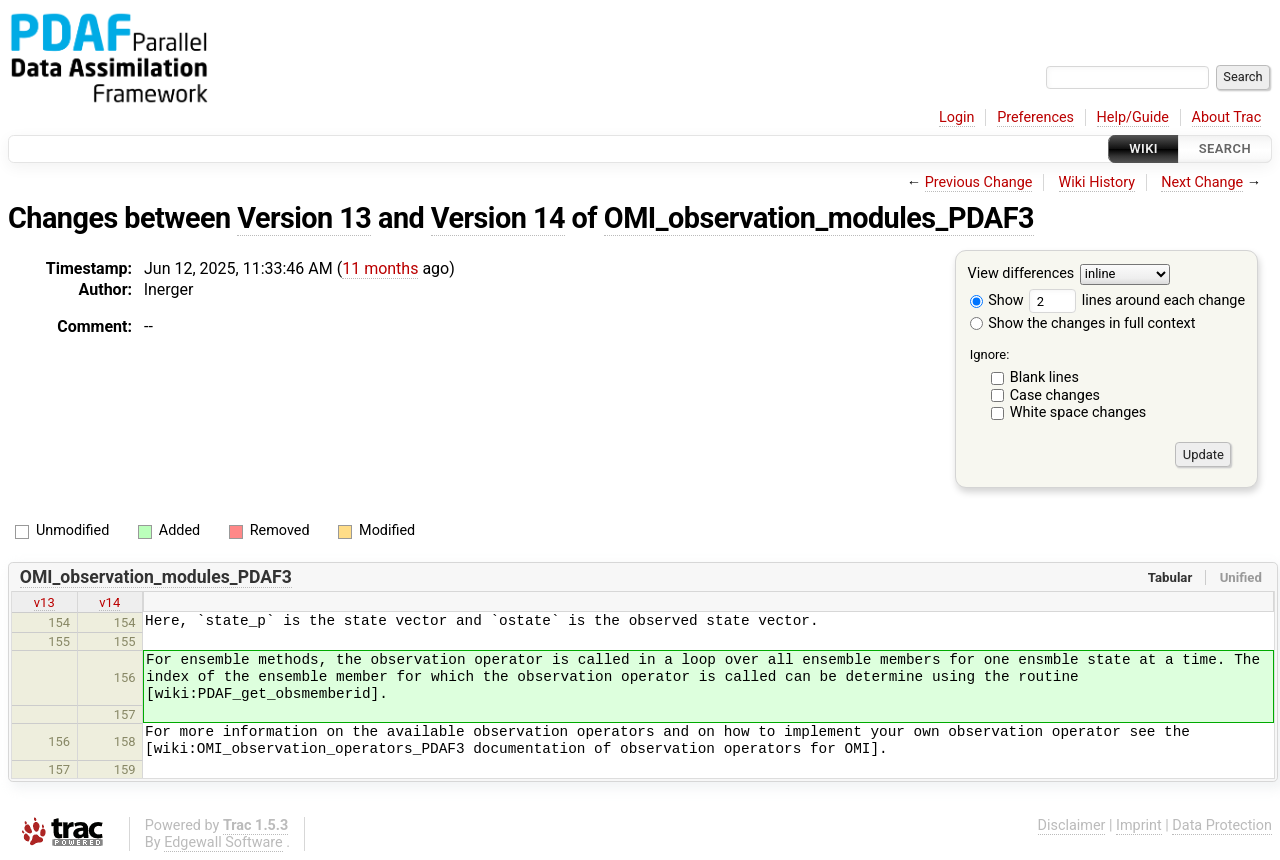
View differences (1021, 274)
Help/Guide (1133, 117)
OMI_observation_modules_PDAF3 (819, 218)
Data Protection (1222, 825)
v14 (109, 602)
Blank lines (1044, 377)
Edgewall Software (223, 842)
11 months (380, 268)
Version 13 (304, 218)
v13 (44, 602)
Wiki (1143, 148)
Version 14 (498, 218)
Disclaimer (1072, 825)
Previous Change (979, 182)
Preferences (1035, 117)
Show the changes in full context (1083, 323)
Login (957, 117)
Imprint (1139, 825)
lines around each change (1137, 300)
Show (997, 300)
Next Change (1202, 182)
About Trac (1227, 117)
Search (1225, 148)
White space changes (1078, 412)
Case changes (1055, 395)
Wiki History (1097, 182)
